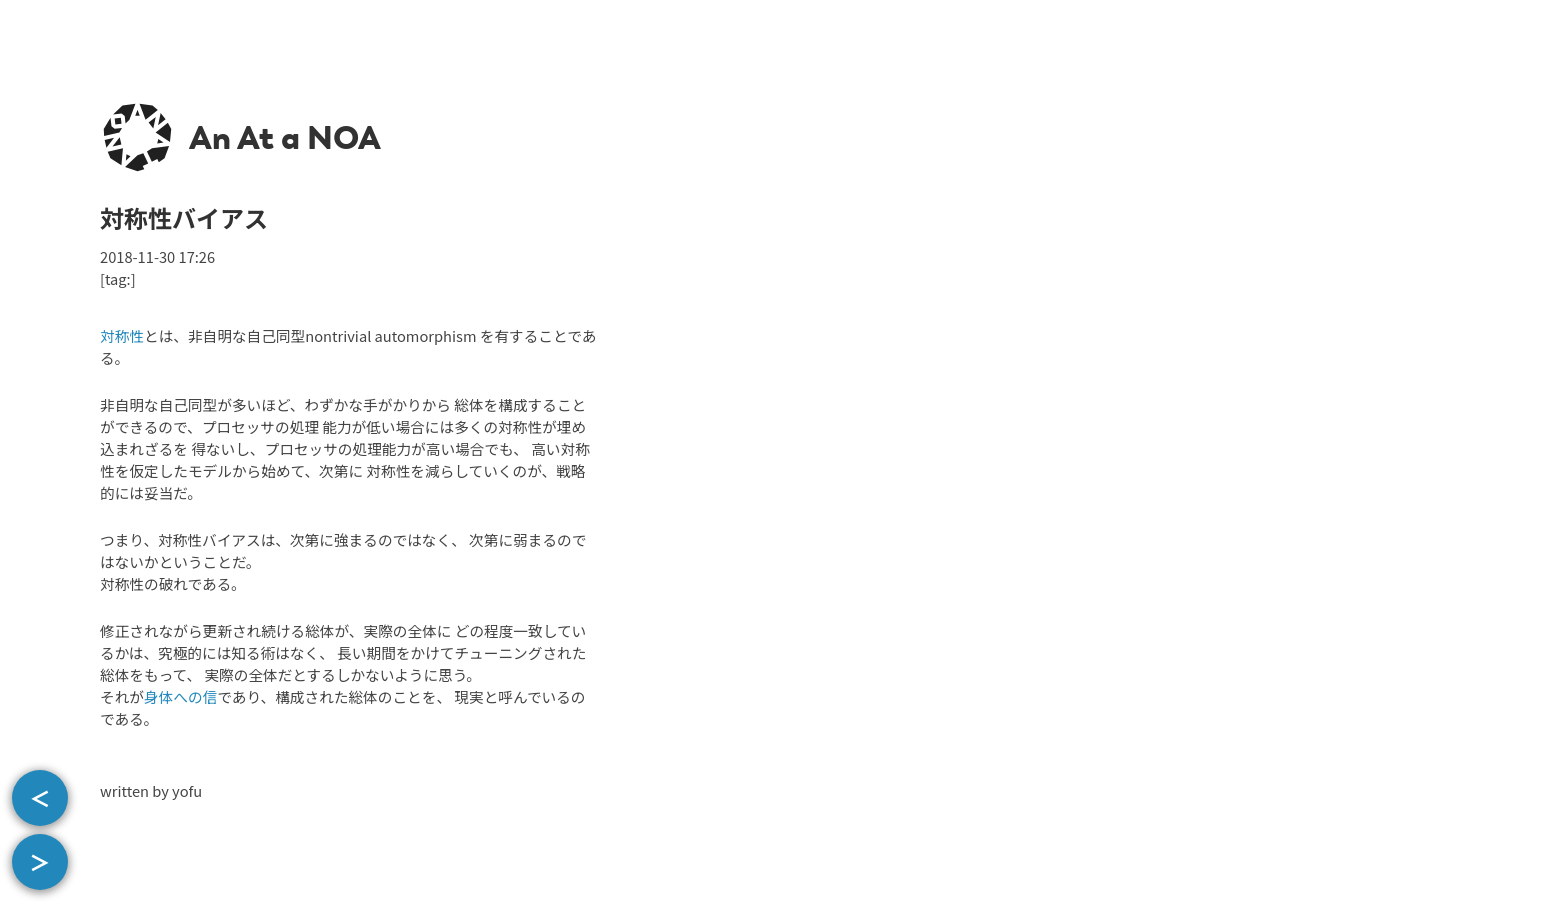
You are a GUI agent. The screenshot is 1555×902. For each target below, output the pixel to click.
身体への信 (180, 696)
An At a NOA (285, 138)
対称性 (122, 335)
